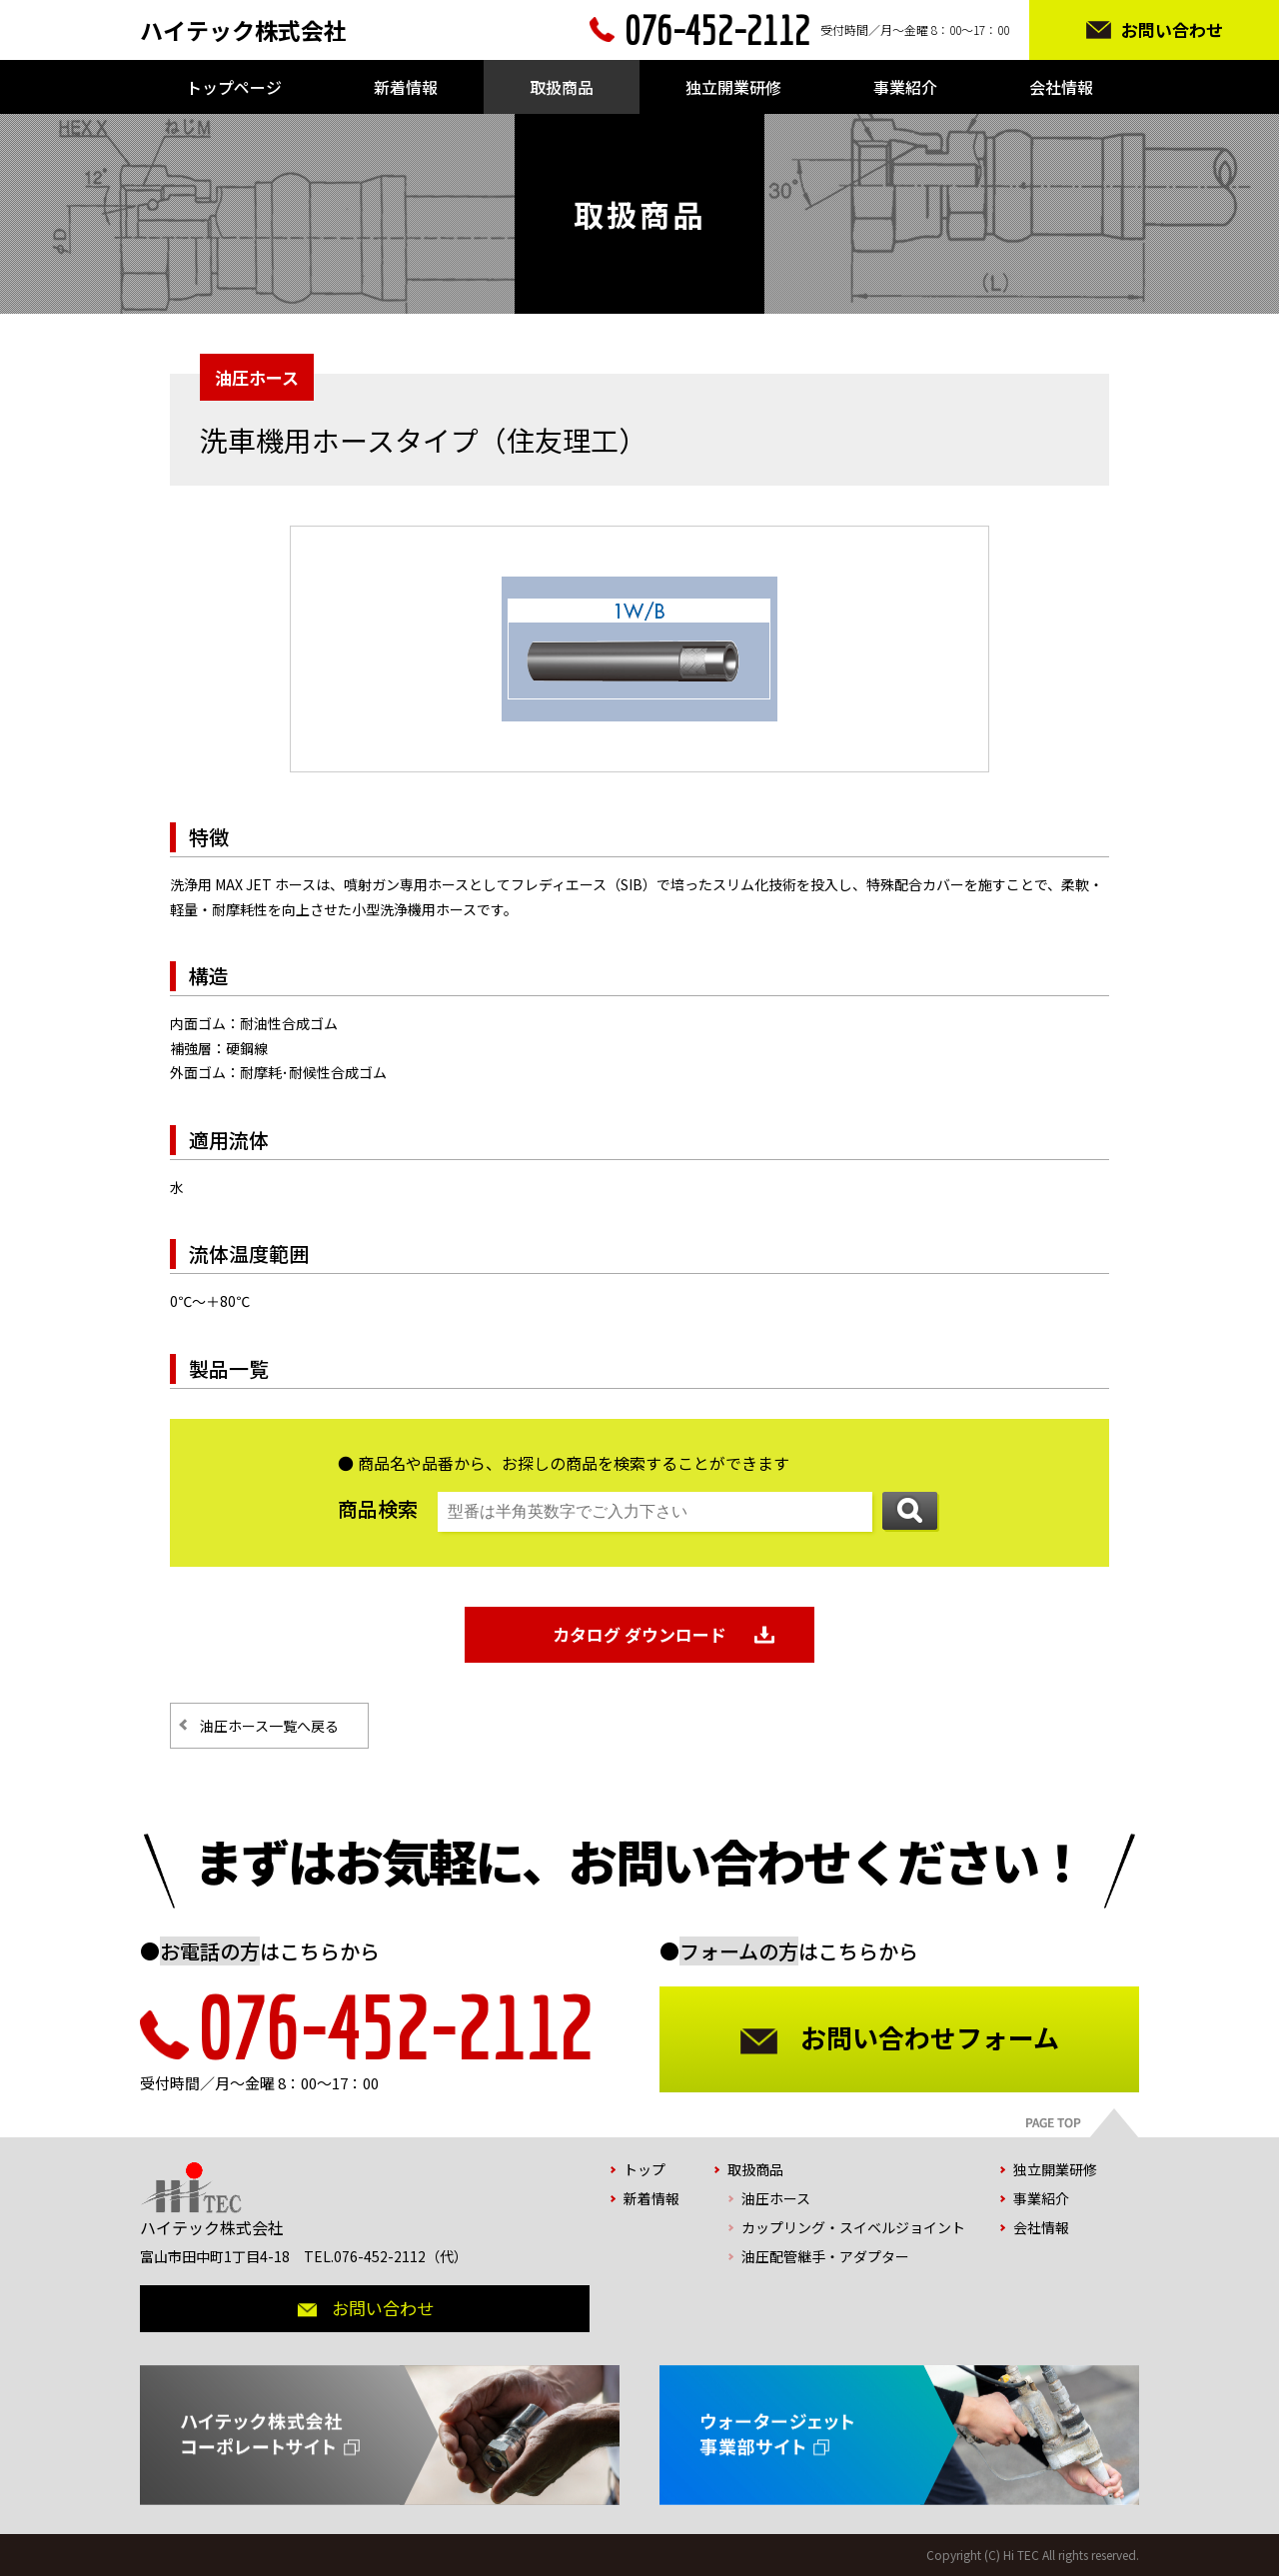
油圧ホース (775, 2198)
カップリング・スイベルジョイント (853, 2227)
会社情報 (1061, 87)
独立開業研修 (733, 87)
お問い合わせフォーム (929, 2036)
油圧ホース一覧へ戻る (269, 1726)
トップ (644, 2169)
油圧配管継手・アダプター (825, 2256)
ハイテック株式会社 (243, 30)
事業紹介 (905, 87)
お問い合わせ (1172, 29)
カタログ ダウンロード (639, 1634)
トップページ (234, 87)
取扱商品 (562, 87)
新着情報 (406, 87)
